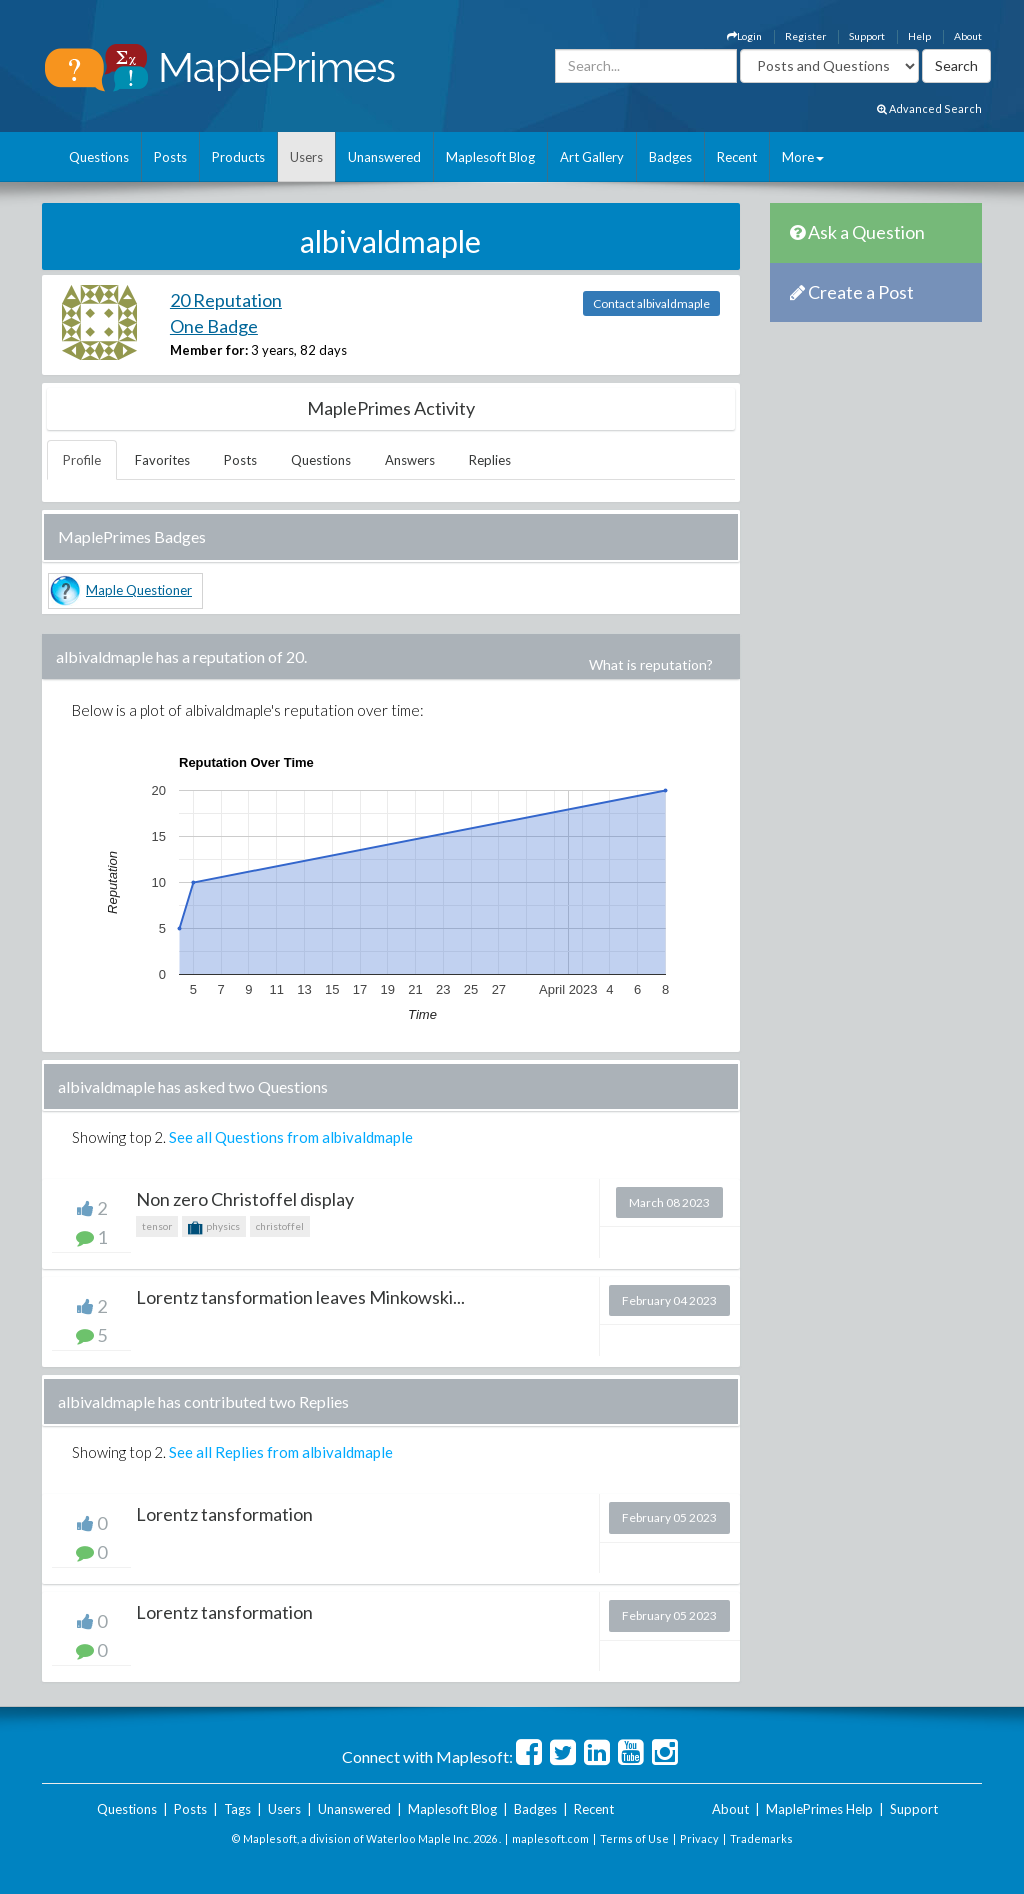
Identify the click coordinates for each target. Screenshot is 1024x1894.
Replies (490, 460)
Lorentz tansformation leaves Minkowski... (300, 1297)
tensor (157, 1226)
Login (744, 36)
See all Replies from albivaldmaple (281, 1452)
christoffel (280, 1226)
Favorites (162, 460)
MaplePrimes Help (819, 1809)
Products (238, 157)
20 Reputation (226, 300)
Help (919, 36)
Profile (82, 460)
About (968, 36)
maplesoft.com (550, 1838)
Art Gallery (592, 157)
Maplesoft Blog (490, 157)
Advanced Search (929, 108)
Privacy (699, 1838)
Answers (410, 460)
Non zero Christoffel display (245, 1199)
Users (306, 157)
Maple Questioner (139, 590)
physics (214, 1228)
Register (805, 36)
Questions (99, 157)
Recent (737, 157)
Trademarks (761, 1838)
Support (867, 36)
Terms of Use (634, 1838)
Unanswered (384, 157)
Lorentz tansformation (224, 1514)
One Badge (214, 326)
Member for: (209, 350)
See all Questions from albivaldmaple (291, 1137)
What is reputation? (651, 664)
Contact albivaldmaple (651, 303)
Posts (170, 157)
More (803, 157)
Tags (237, 1809)
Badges (670, 157)
